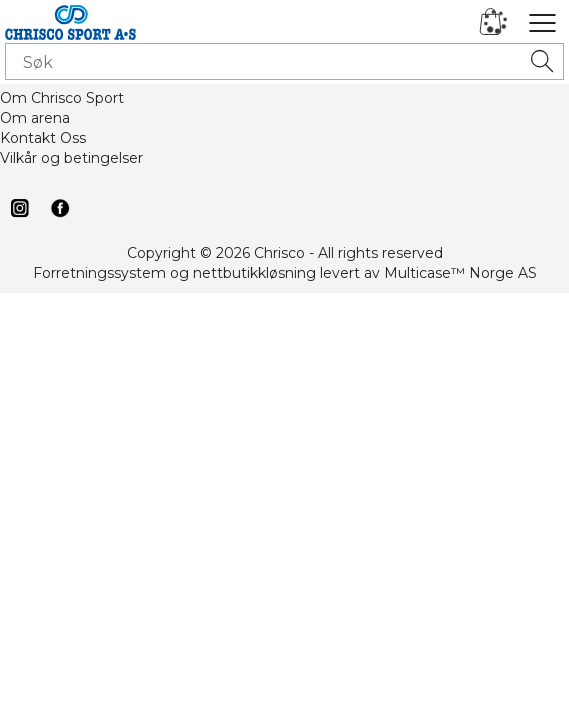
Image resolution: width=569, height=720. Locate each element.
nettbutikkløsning (254, 273)
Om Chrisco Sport (62, 98)
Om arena (35, 118)
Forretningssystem (99, 273)
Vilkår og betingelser (71, 158)
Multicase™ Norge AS (460, 273)
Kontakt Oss (43, 138)
